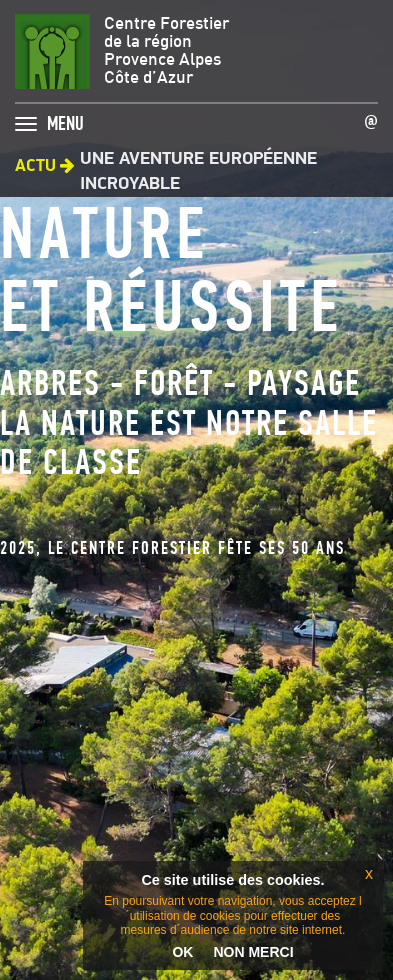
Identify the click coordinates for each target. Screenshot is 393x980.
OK (182, 952)
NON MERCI (253, 952)
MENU (65, 118)
